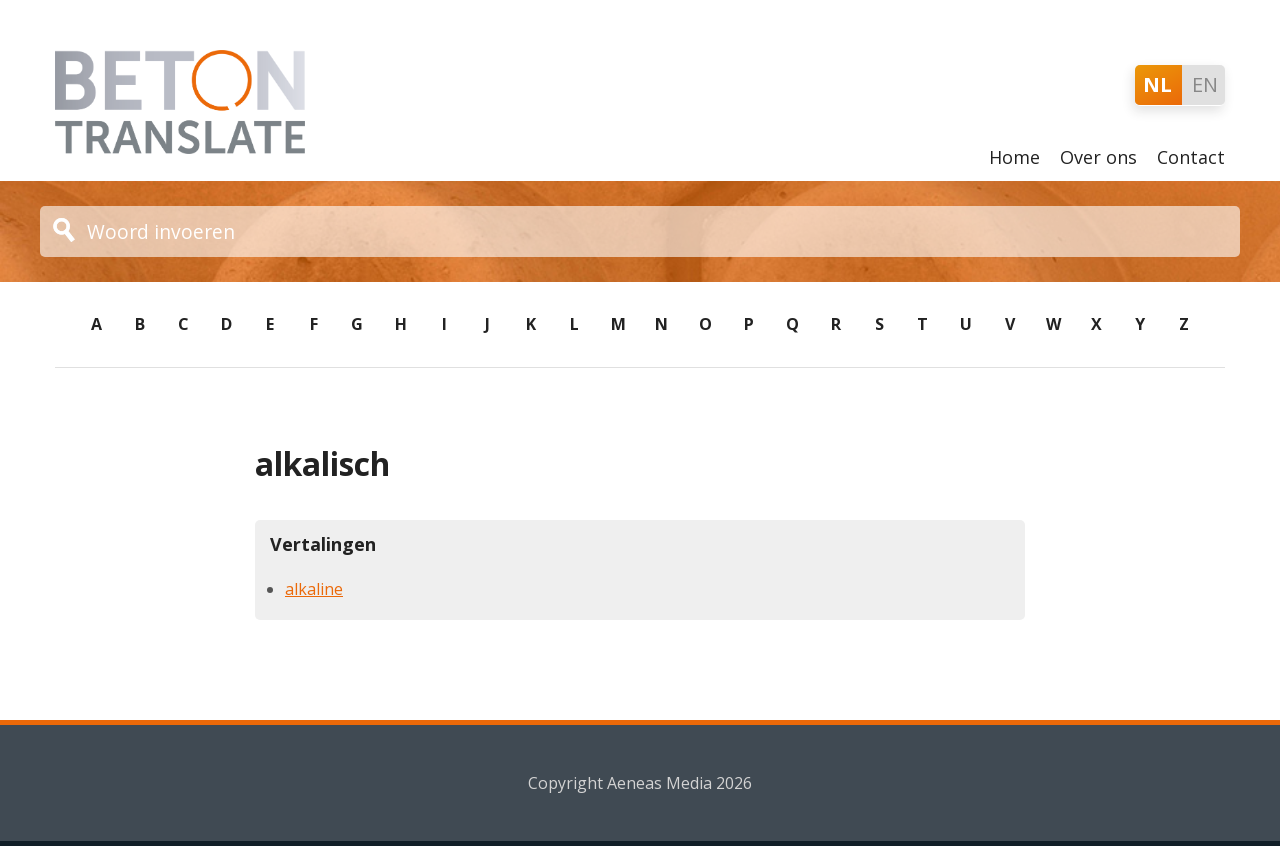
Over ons (1098, 157)
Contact (1191, 157)
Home (1014, 157)
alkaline (314, 589)
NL (1157, 84)
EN (1205, 84)
